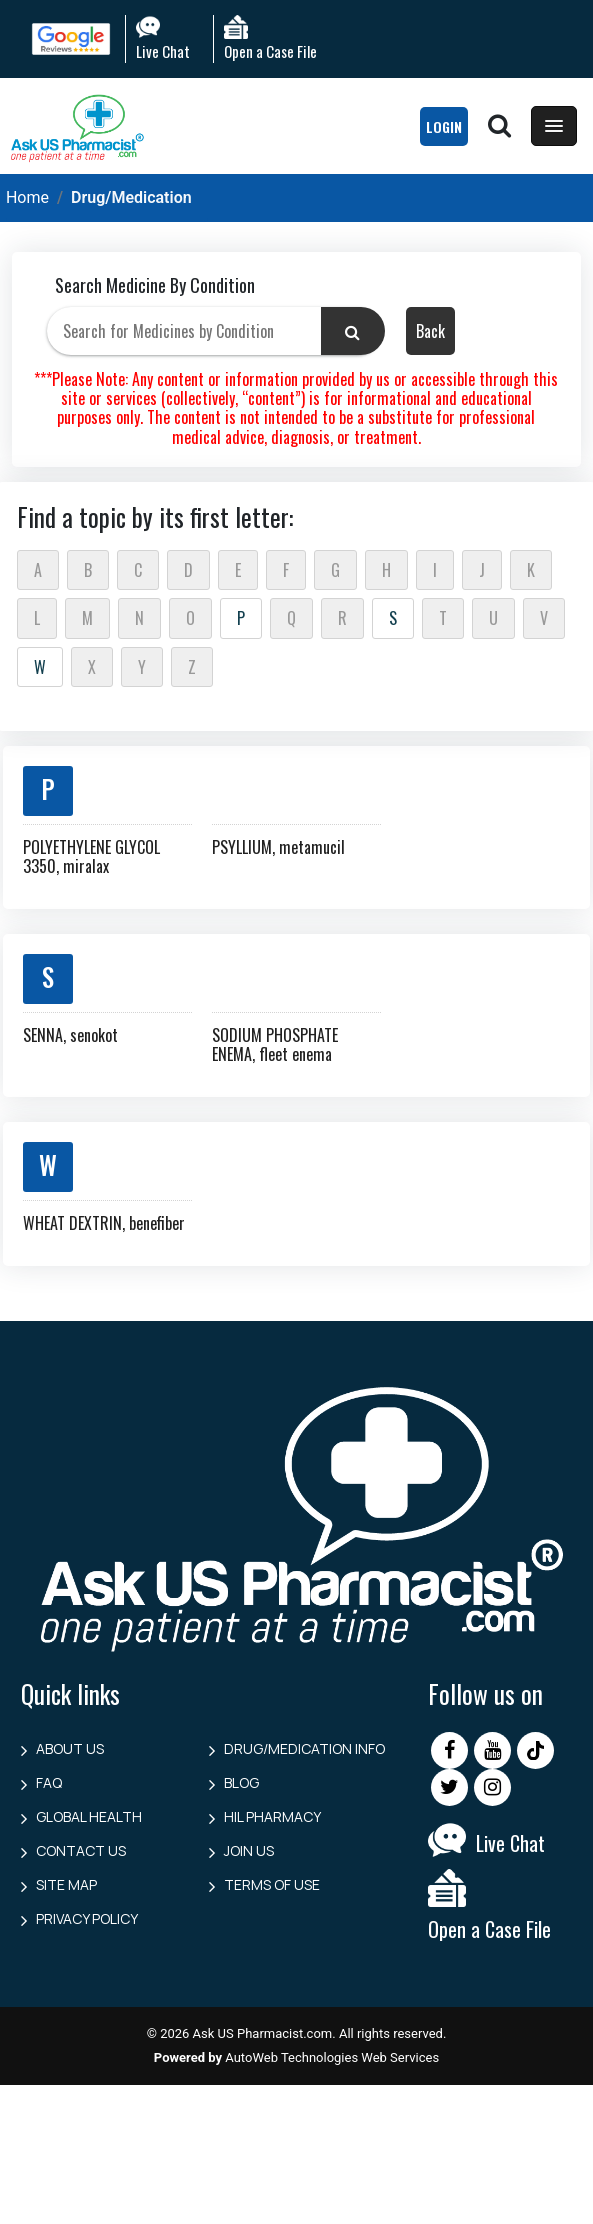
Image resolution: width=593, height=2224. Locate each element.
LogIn (444, 126)
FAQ (49, 1782)
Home (27, 197)
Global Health (89, 1816)
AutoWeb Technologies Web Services (332, 2057)
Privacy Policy (87, 1918)
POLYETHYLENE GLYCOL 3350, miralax (91, 856)
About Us (70, 1748)
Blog (241, 1782)
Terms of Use (272, 1884)
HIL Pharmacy (272, 1816)
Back (430, 331)
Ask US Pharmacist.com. (264, 2033)
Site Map (66, 1884)
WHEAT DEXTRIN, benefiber (104, 1223)
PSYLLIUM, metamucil (278, 847)
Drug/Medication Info (304, 1748)
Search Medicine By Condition (155, 285)
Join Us (249, 1850)
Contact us (81, 1850)
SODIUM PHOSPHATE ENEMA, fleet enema (275, 1044)
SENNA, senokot (70, 1035)
